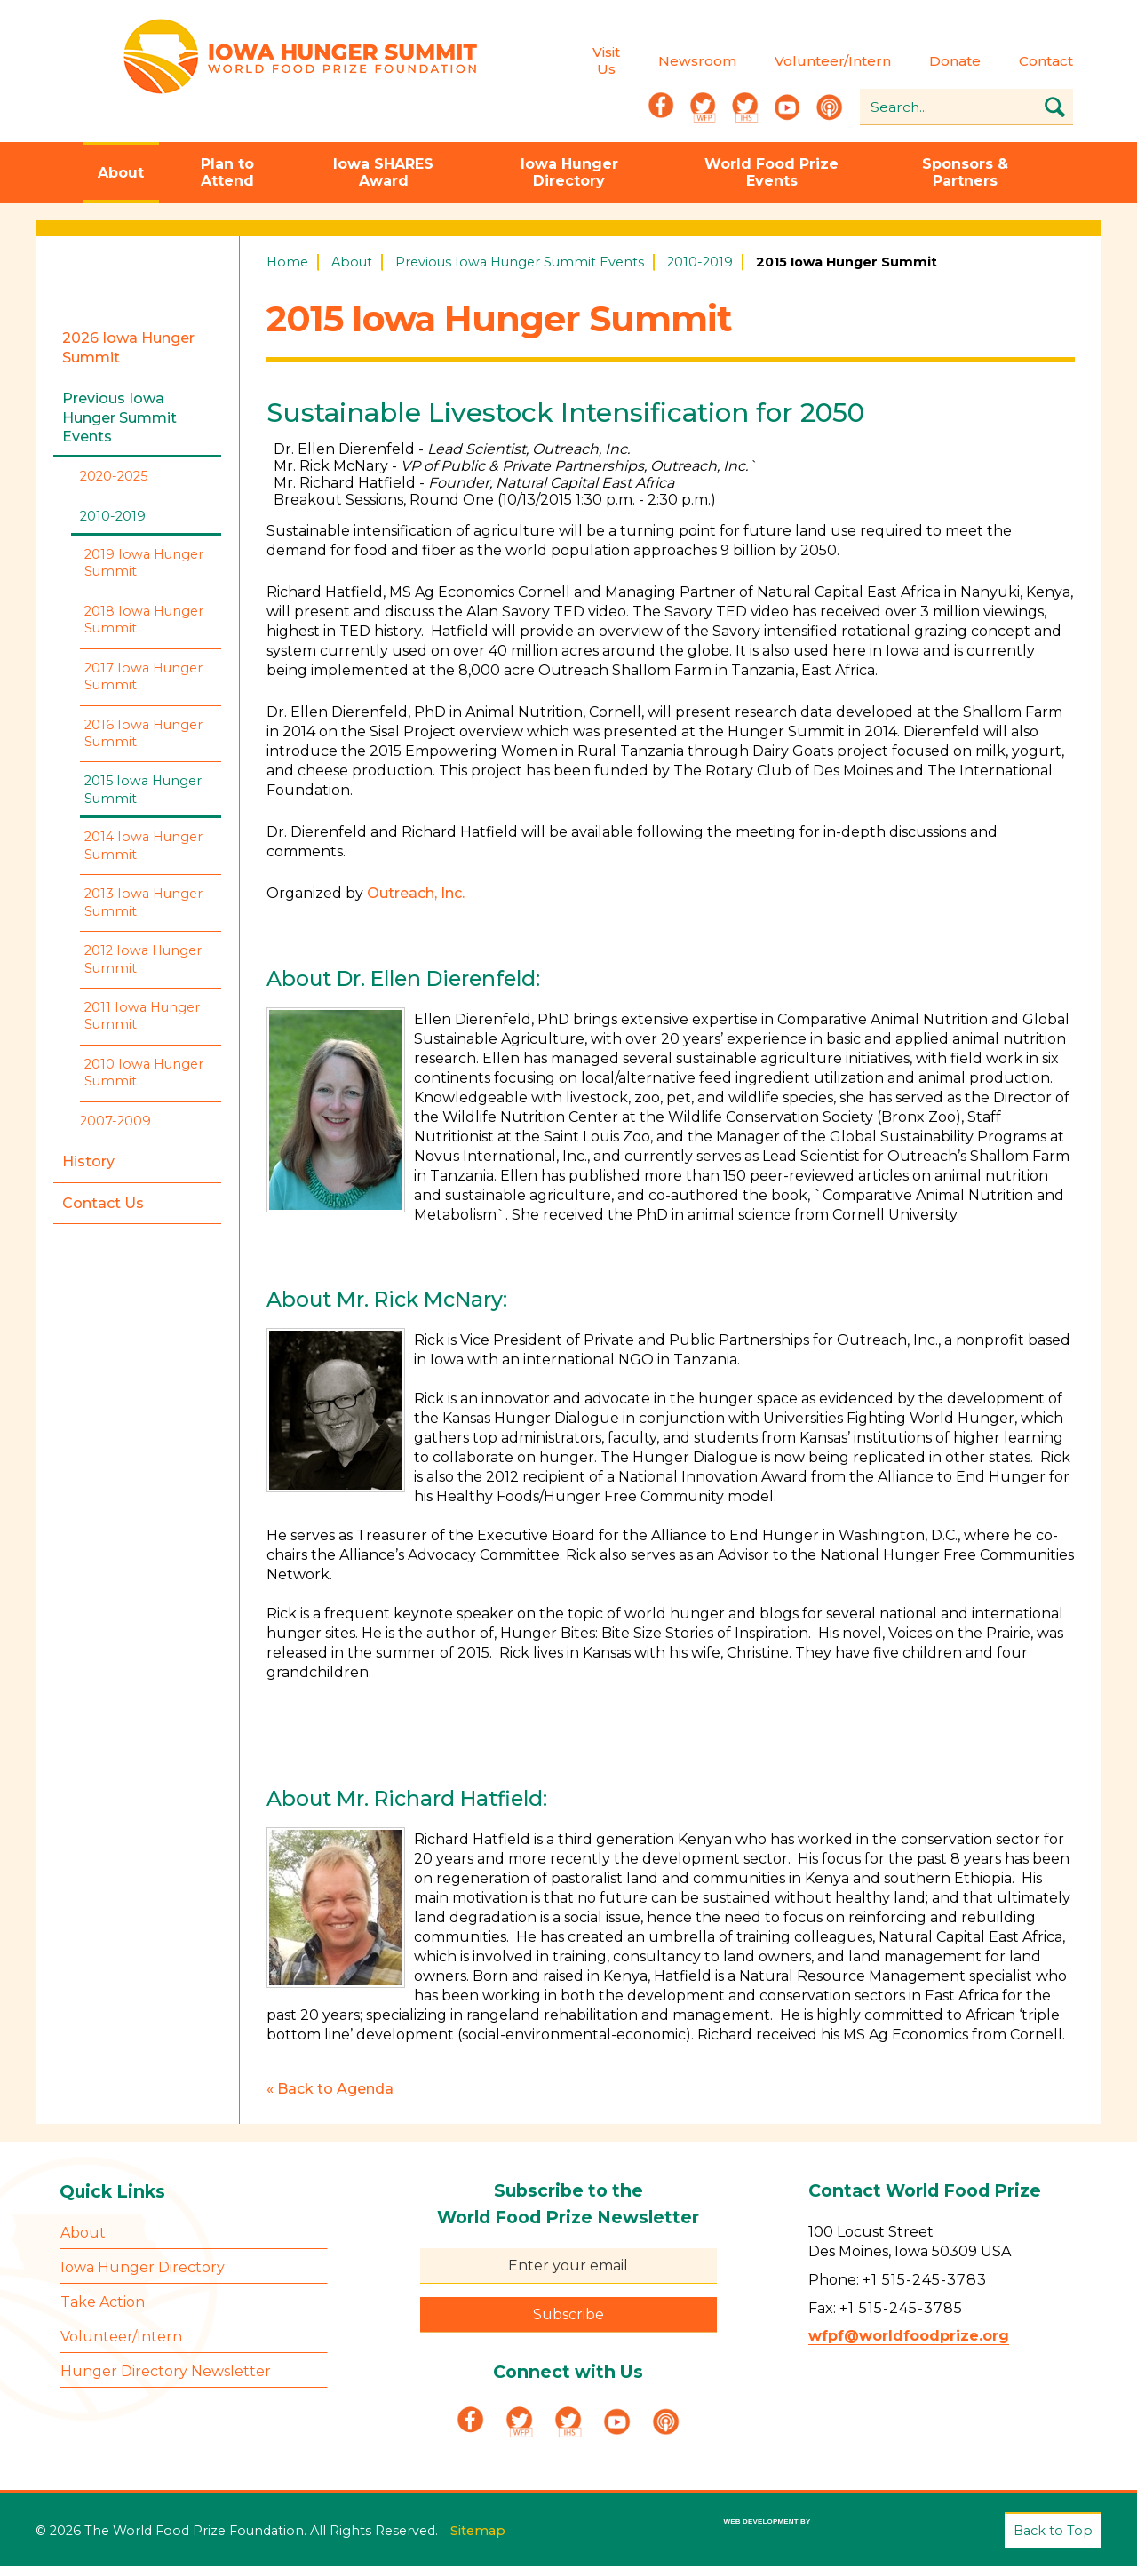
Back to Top (1053, 2541)
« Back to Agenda (330, 2100)
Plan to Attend (227, 185)
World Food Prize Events (771, 185)
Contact (996, 66)
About (121, 185)
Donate (905, 66)
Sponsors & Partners (965, 185)
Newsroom (647, 66)
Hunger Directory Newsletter (165, 2382)
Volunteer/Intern (783, 66)
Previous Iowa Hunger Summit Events (519, 274)
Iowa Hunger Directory (569, 185)
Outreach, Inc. (416, 905)
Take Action (102, 2313)
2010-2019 (700, 274)
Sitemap (477, 2535)
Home (287, 274)
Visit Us (556, 66)
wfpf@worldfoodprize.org (908, 2347)
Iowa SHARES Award (383, 185)
